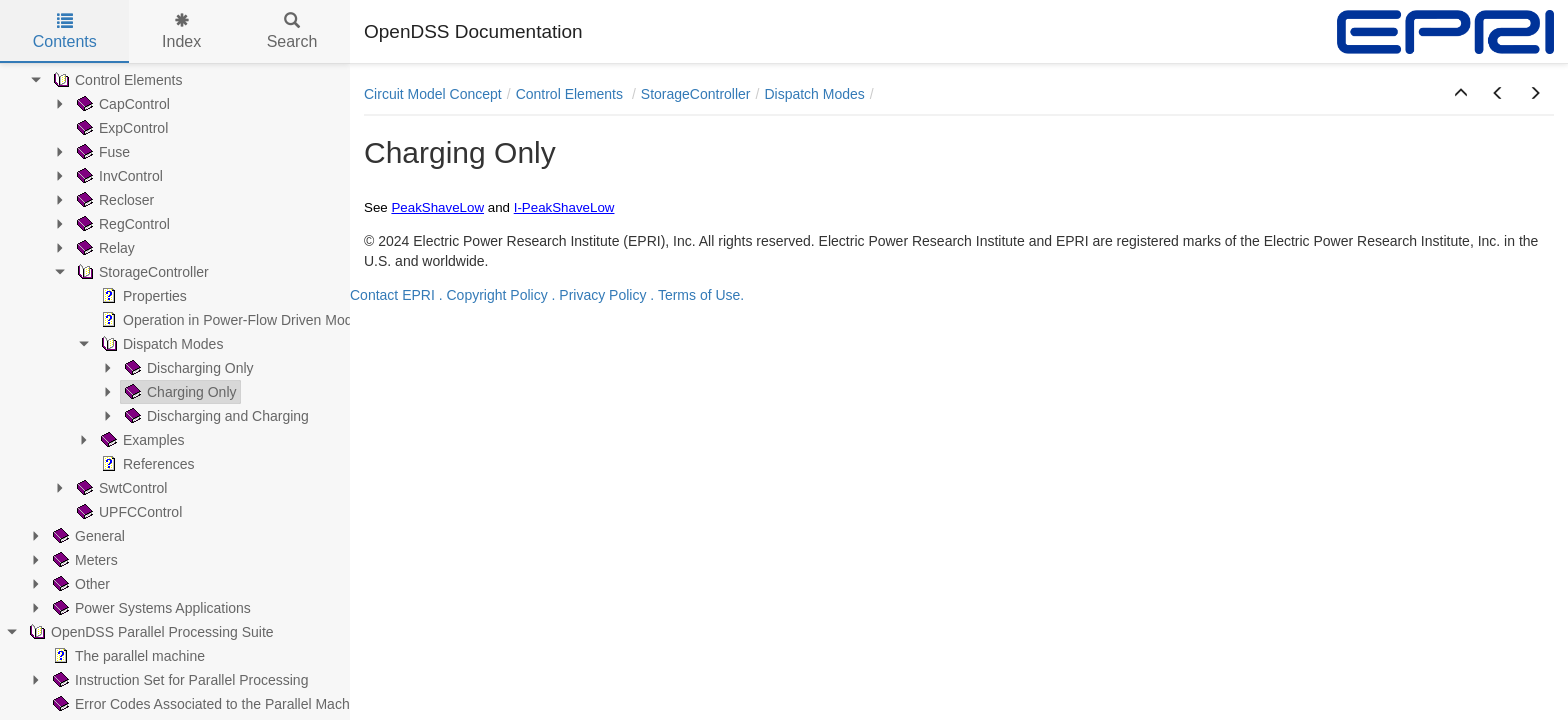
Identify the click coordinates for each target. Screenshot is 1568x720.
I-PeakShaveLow (564, 207)
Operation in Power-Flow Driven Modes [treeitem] (232, 320)
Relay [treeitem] (104, 248)
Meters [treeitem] (83, 560)
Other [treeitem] (79, 584)
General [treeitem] (87, 536)
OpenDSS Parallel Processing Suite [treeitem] (149, 632)
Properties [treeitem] (142, 296)
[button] (1461, 94)
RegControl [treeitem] (121, 224)
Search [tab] (292, 31)
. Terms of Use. (697, 295)
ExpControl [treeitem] (120, 128)
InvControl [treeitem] (118, 176)
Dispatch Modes (814, 94)
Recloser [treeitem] (113, 200)
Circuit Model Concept (433, 94)
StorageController (696, 94)
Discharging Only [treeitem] (187, 368)
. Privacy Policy (599, 295)
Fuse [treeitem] (101, 152)
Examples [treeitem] (140, 440)
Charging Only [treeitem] (179, 392)
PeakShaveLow (437, 207)
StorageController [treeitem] (141, 272)
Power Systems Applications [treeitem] (150, 608)
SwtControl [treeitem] (120, 488)
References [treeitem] (146, 464)
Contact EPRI (392, 295)
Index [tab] (181, 31)
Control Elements (571, 94)
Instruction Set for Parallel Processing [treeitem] (178, 680)
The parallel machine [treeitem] (127, 656)
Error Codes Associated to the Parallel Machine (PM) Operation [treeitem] (258, 704)
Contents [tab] (65, 31)
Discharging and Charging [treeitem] (215, 416)
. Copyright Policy (493, 295)
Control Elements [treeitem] (115, 80)
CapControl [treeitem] (121, 104)
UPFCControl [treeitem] (127, 512)
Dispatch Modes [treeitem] (160, 344)
